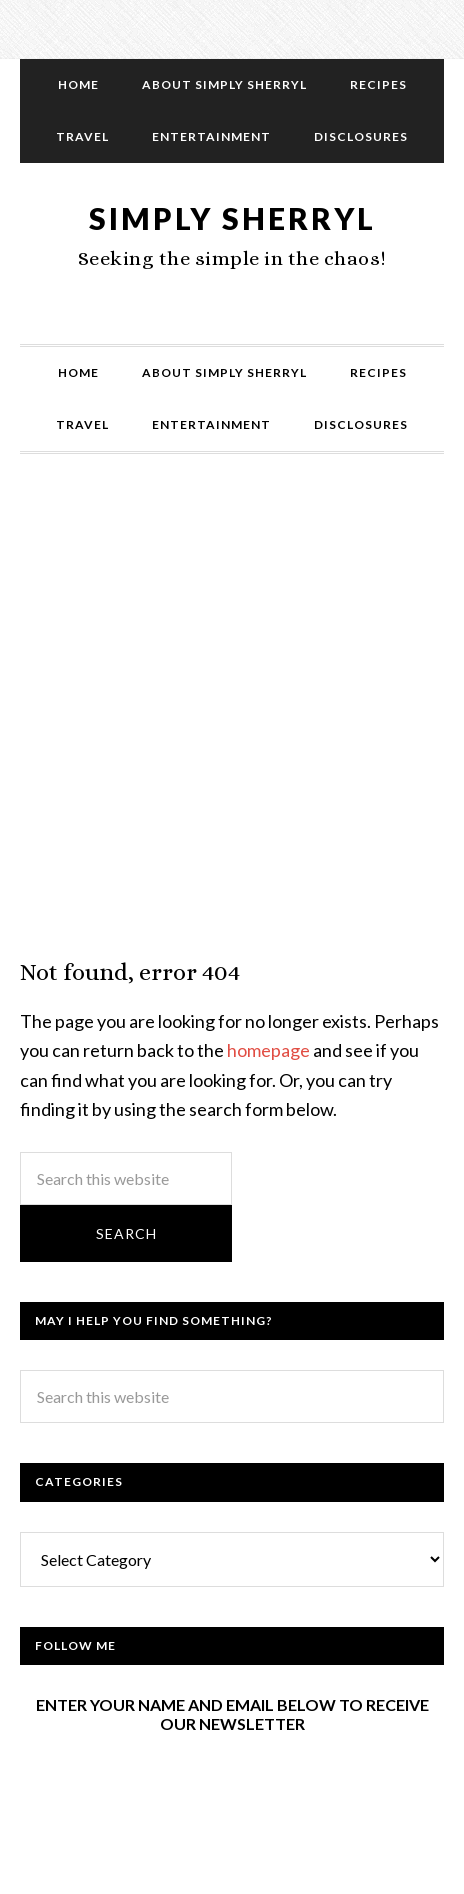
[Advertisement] (232, 726)
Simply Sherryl (232, 218)
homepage (268, 1050)
